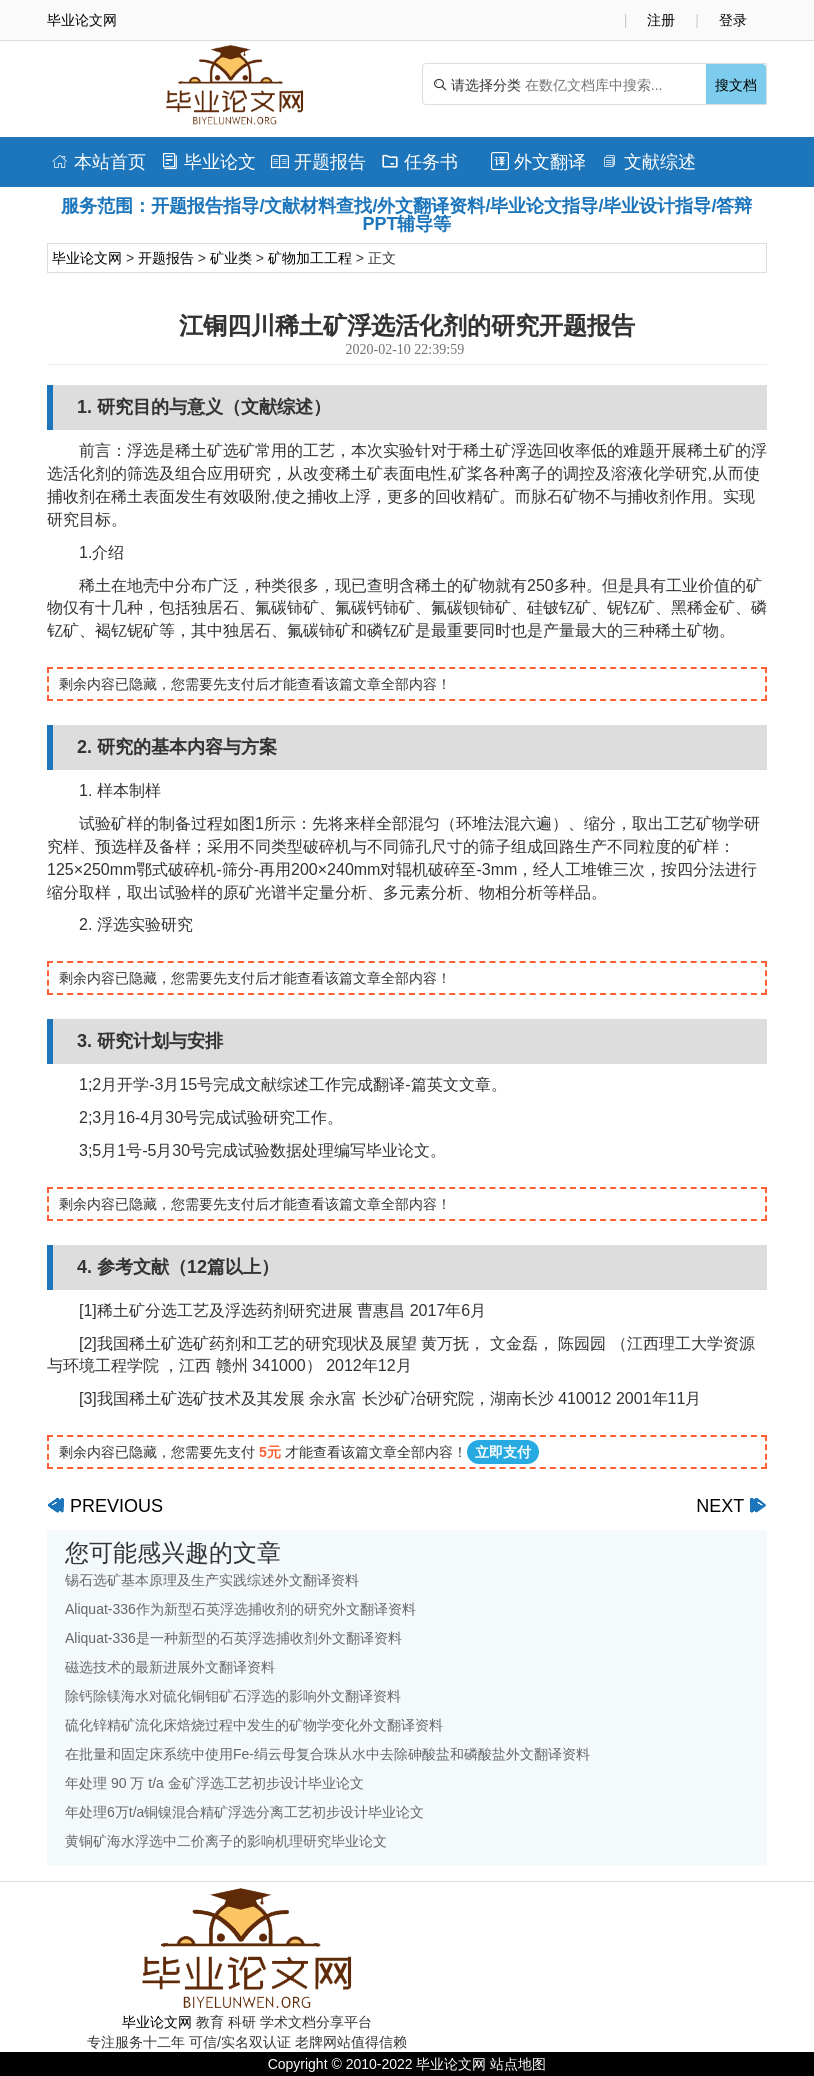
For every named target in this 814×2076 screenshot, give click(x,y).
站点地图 (518, 2064)
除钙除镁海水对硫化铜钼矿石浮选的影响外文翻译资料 (233, 1696)
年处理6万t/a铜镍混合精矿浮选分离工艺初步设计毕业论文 (244, 1812)
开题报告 (318, 162)
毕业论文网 (87, 258)
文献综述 (648, 162)
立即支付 (503, 1452)
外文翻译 (538, 162)
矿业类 (231, 258)
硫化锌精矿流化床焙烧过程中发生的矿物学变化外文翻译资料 (254, 1725)
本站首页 (98, 162)
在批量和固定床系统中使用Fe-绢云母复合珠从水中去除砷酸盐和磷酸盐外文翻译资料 (327, 1754)
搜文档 (736, 85)
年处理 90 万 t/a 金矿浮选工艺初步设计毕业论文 (214, 1783)
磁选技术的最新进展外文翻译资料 (170, 1667)
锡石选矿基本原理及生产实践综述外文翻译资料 (212, 1580)
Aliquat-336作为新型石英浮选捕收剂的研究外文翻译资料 (240, 1609)
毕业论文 (208, 162)
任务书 (419, 162)
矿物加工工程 (310, 258)
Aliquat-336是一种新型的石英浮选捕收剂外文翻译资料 (233, 1638)
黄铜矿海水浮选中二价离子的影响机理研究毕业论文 (226, 1841)
